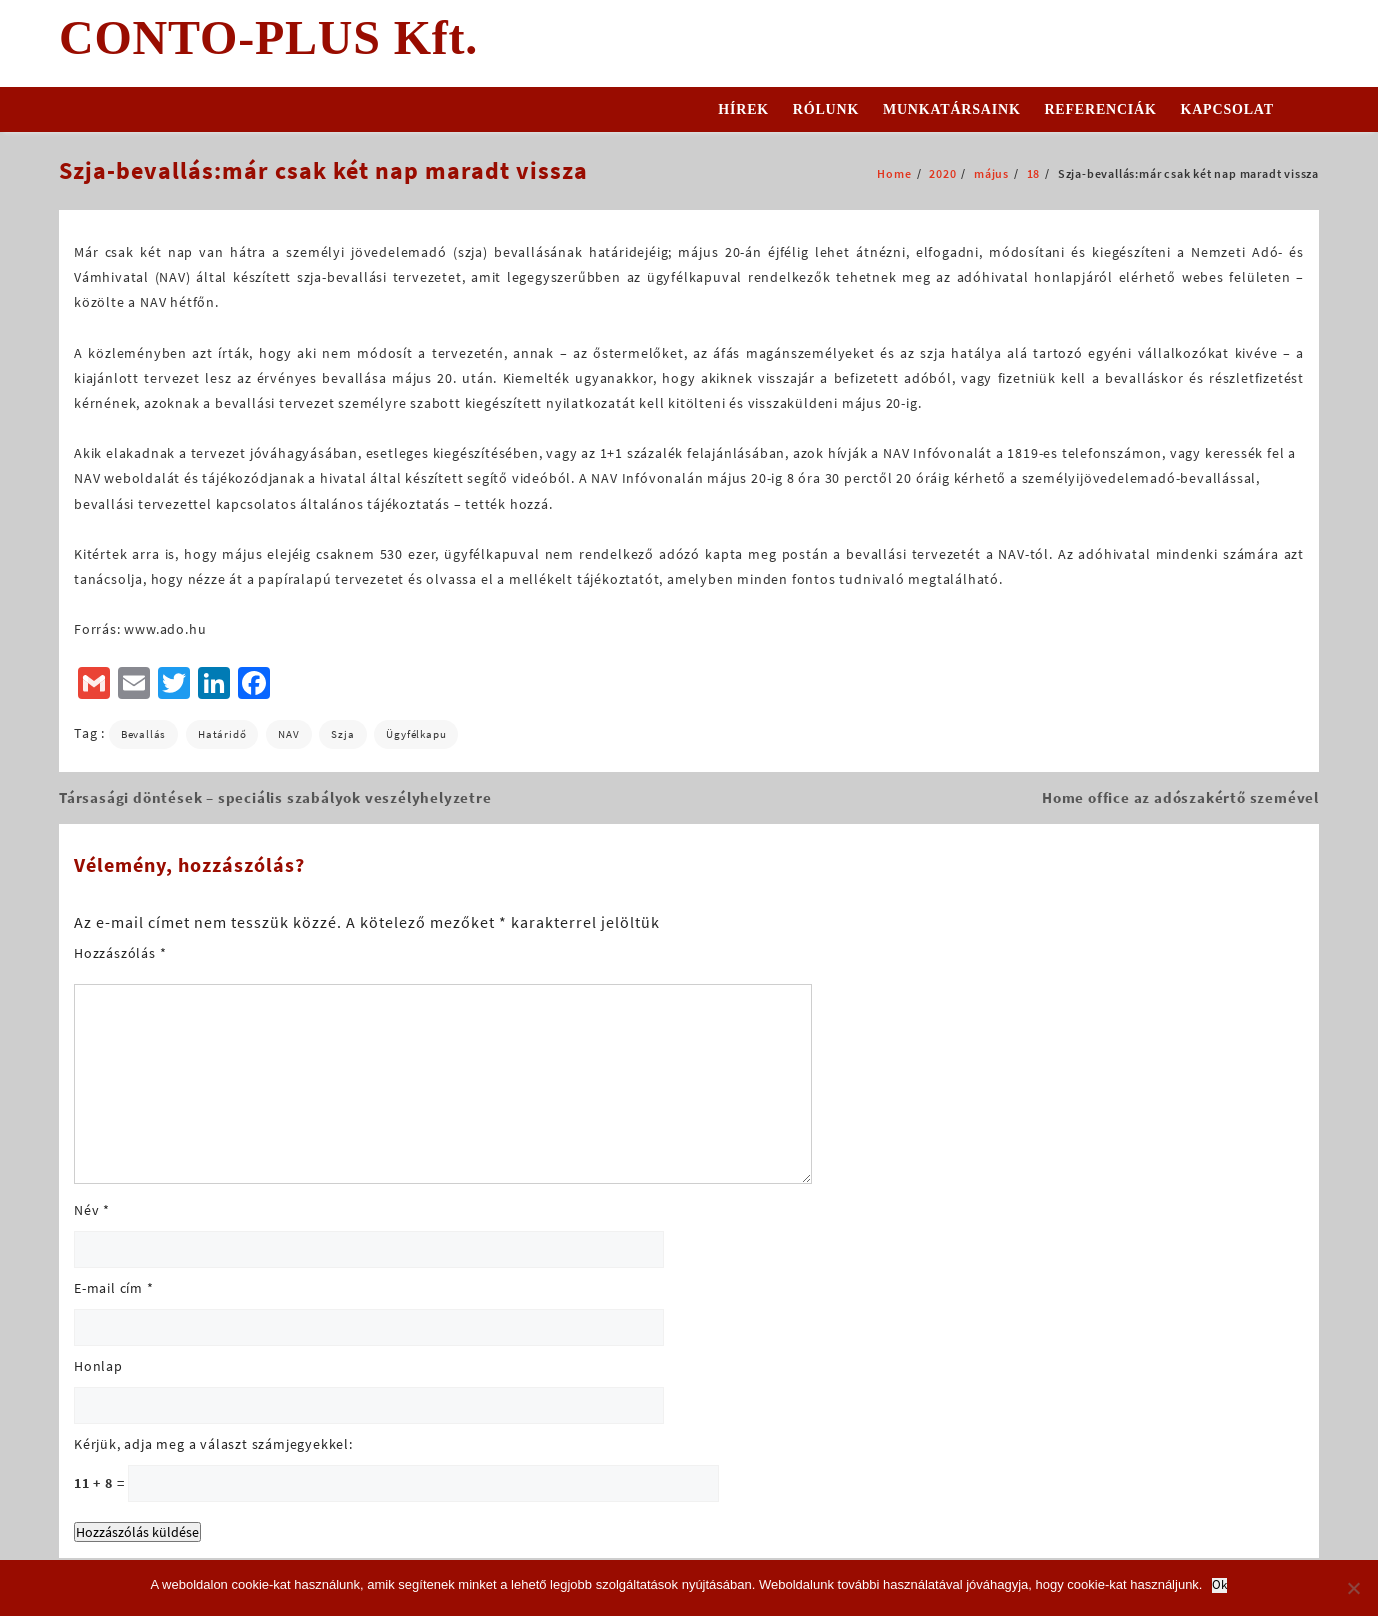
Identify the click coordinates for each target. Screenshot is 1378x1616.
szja (342, 734)
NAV (288, 734)
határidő (222, 734)
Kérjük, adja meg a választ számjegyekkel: (213, 1444)
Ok (1219, 1585)
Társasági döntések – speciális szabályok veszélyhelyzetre (275, 797)
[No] (1353, 1588)
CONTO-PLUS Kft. (268, 37)
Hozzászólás (120, 953)
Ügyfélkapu (416, 734)
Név (92, 1210)
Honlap (98, 1366)
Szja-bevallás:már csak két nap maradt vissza (323, 170)
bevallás (143, 734)
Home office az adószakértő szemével (1180, 797)
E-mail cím (114, 1288)
